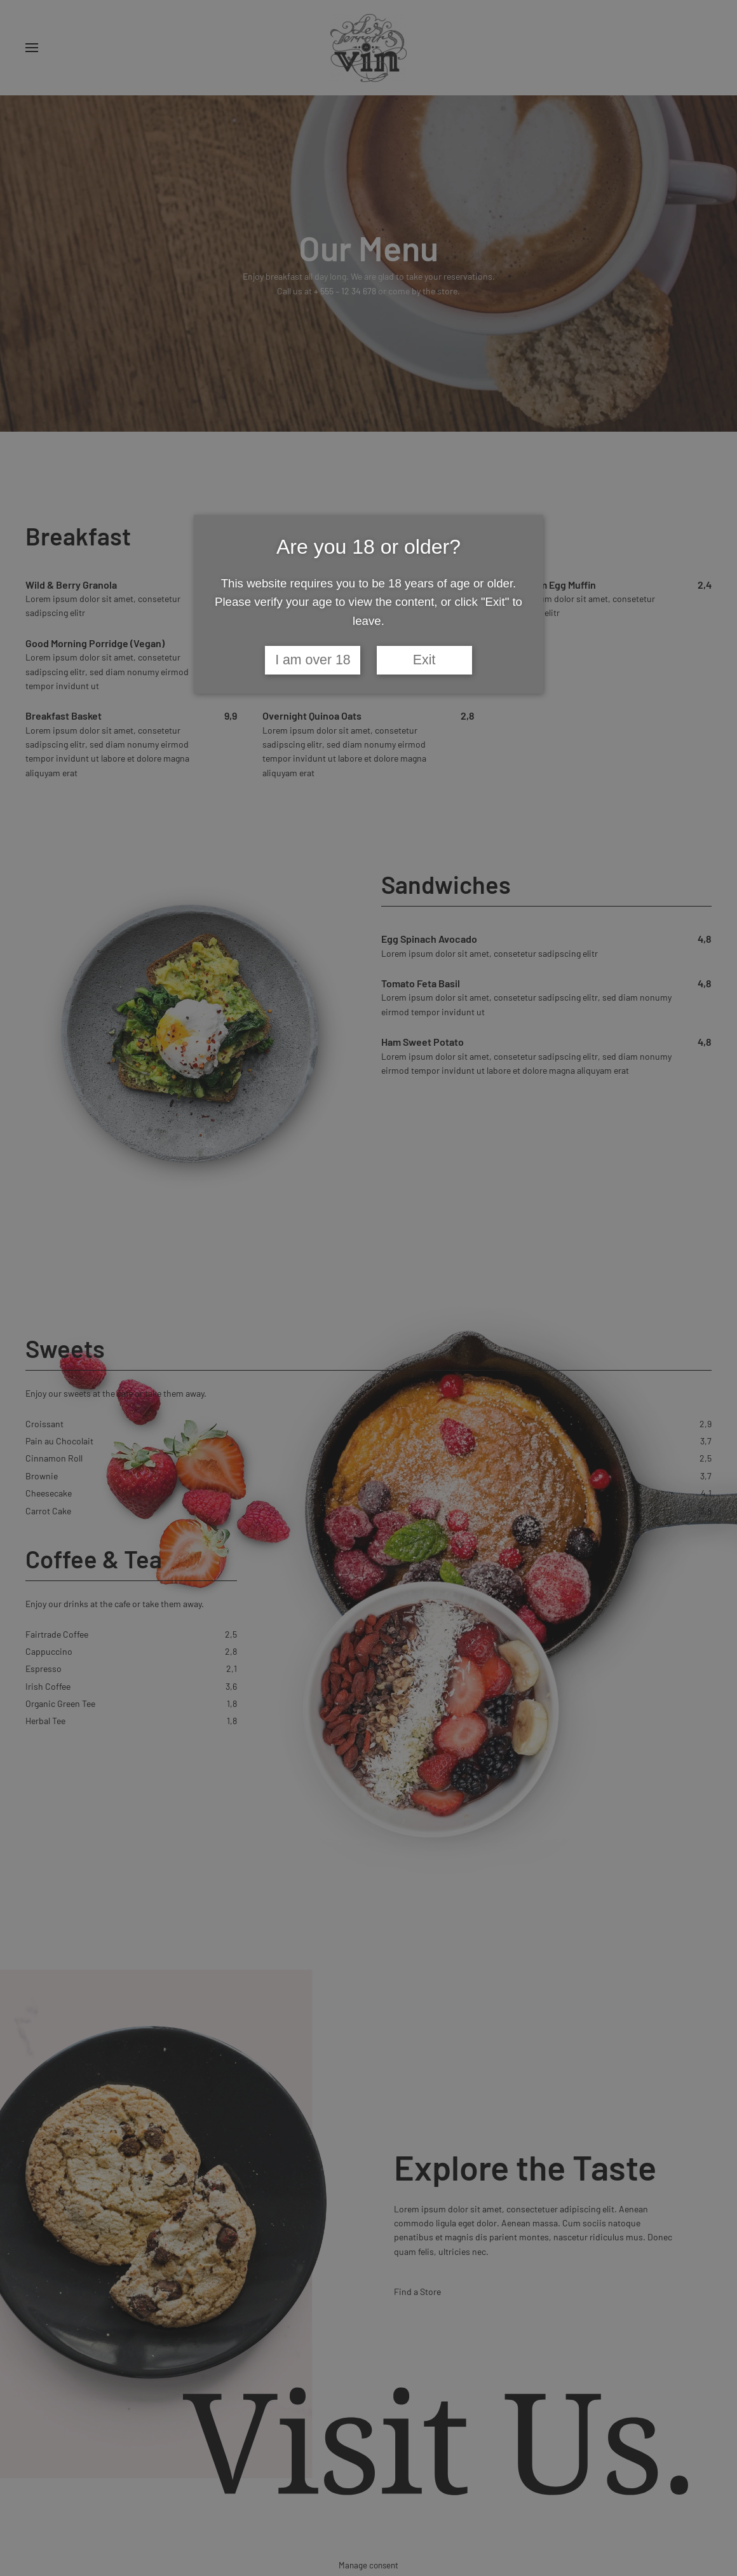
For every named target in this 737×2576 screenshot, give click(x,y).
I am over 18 (313, 660)
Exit (424, 660)
